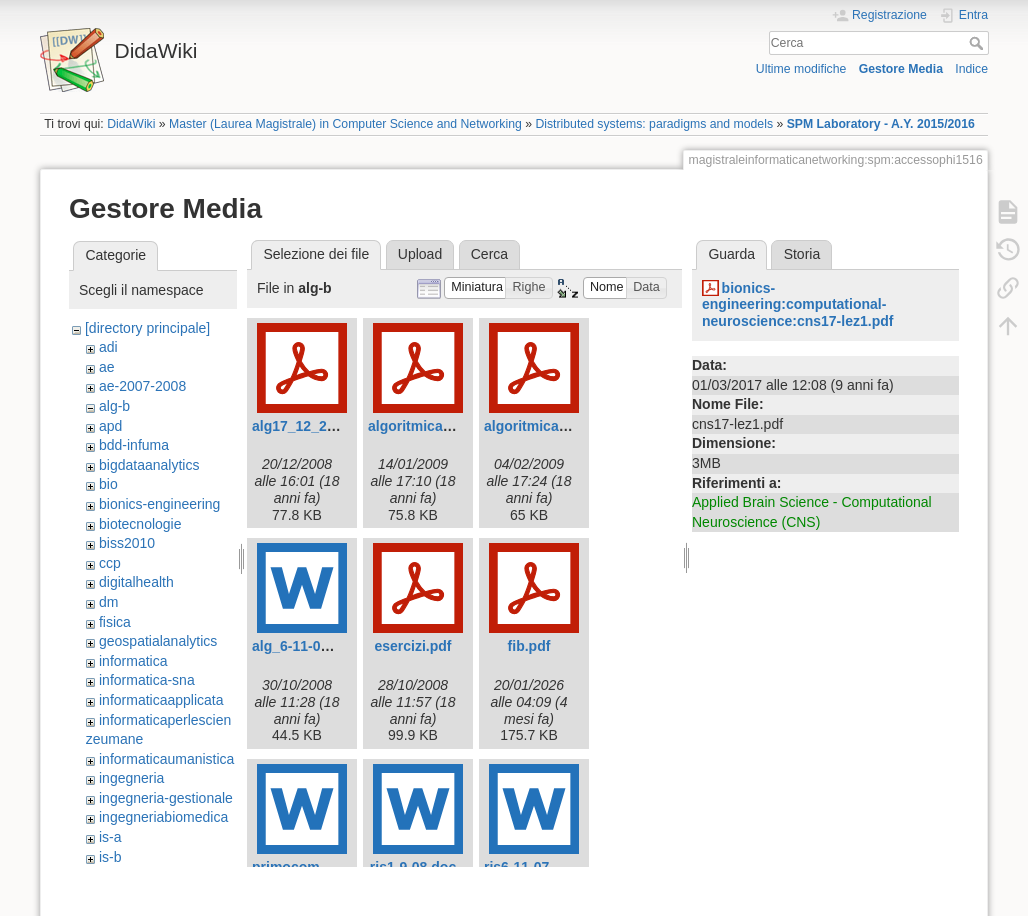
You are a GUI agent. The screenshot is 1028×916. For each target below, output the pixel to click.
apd (110, 426)
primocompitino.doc (319, 867)
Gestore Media (901, 69)
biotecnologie (140, 524)
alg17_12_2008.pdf (314, 426)
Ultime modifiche (801, 69)
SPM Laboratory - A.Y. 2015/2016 (881, 124)
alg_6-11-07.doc (304, 646)
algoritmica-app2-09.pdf (563, 426)
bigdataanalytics (149, 465)
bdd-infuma (134, 445)
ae (107, 367)
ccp (110, 563)
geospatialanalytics (158, 641)
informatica (133, 661)
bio (108, 484)
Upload (420, 254)
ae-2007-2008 (142, 386)
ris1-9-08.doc (413, 867)
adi (108, 347)
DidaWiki (131, 124)
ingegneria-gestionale (166, 798)
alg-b (114, 406)
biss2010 (127, 543)
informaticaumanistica (166, 759)
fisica (115, 622)
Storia (802, 254)
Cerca (978, 43)
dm (108, 602)
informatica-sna (147, 680)
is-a (110, 837)
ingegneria (131, 778)
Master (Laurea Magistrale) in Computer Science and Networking (345, 124)
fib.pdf (529, 646)
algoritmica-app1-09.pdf (447, 426)
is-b (110, 857)
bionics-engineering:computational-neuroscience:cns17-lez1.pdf (797, 305)
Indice (971, 69)
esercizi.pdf (412, 646)
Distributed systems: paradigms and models (654, 124)
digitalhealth (136, 582)
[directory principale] (147, 328)
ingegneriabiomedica (163, 817)
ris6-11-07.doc (531, 867)
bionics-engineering (159, 504)
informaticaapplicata (161, 700)
